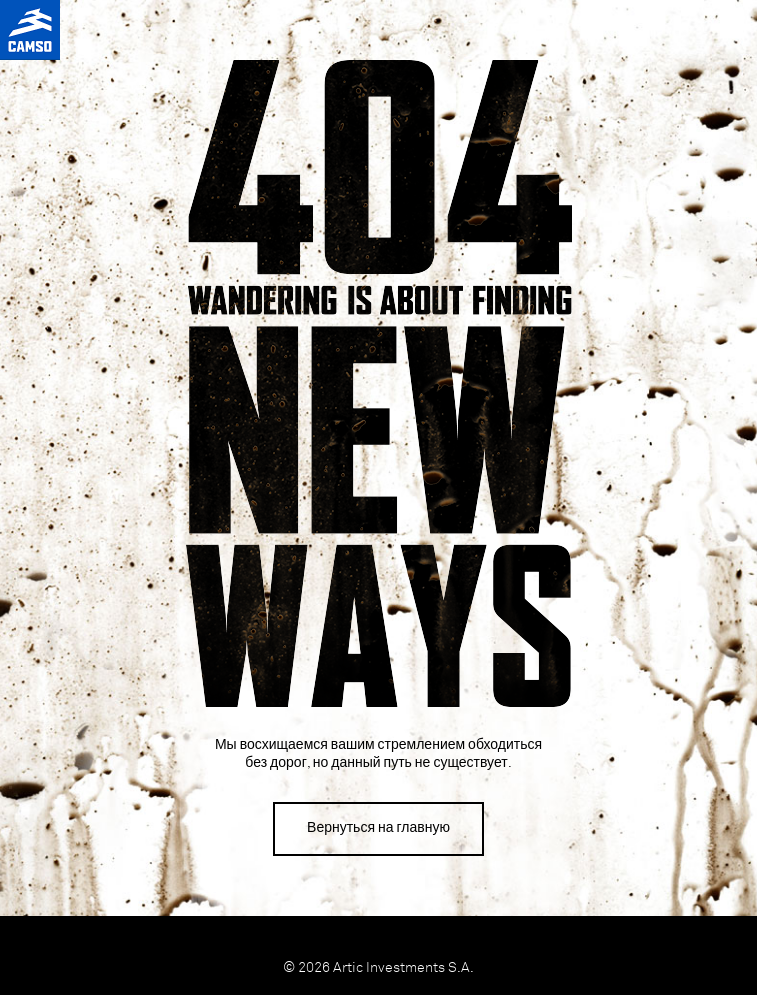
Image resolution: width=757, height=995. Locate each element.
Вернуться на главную (378, 828)
